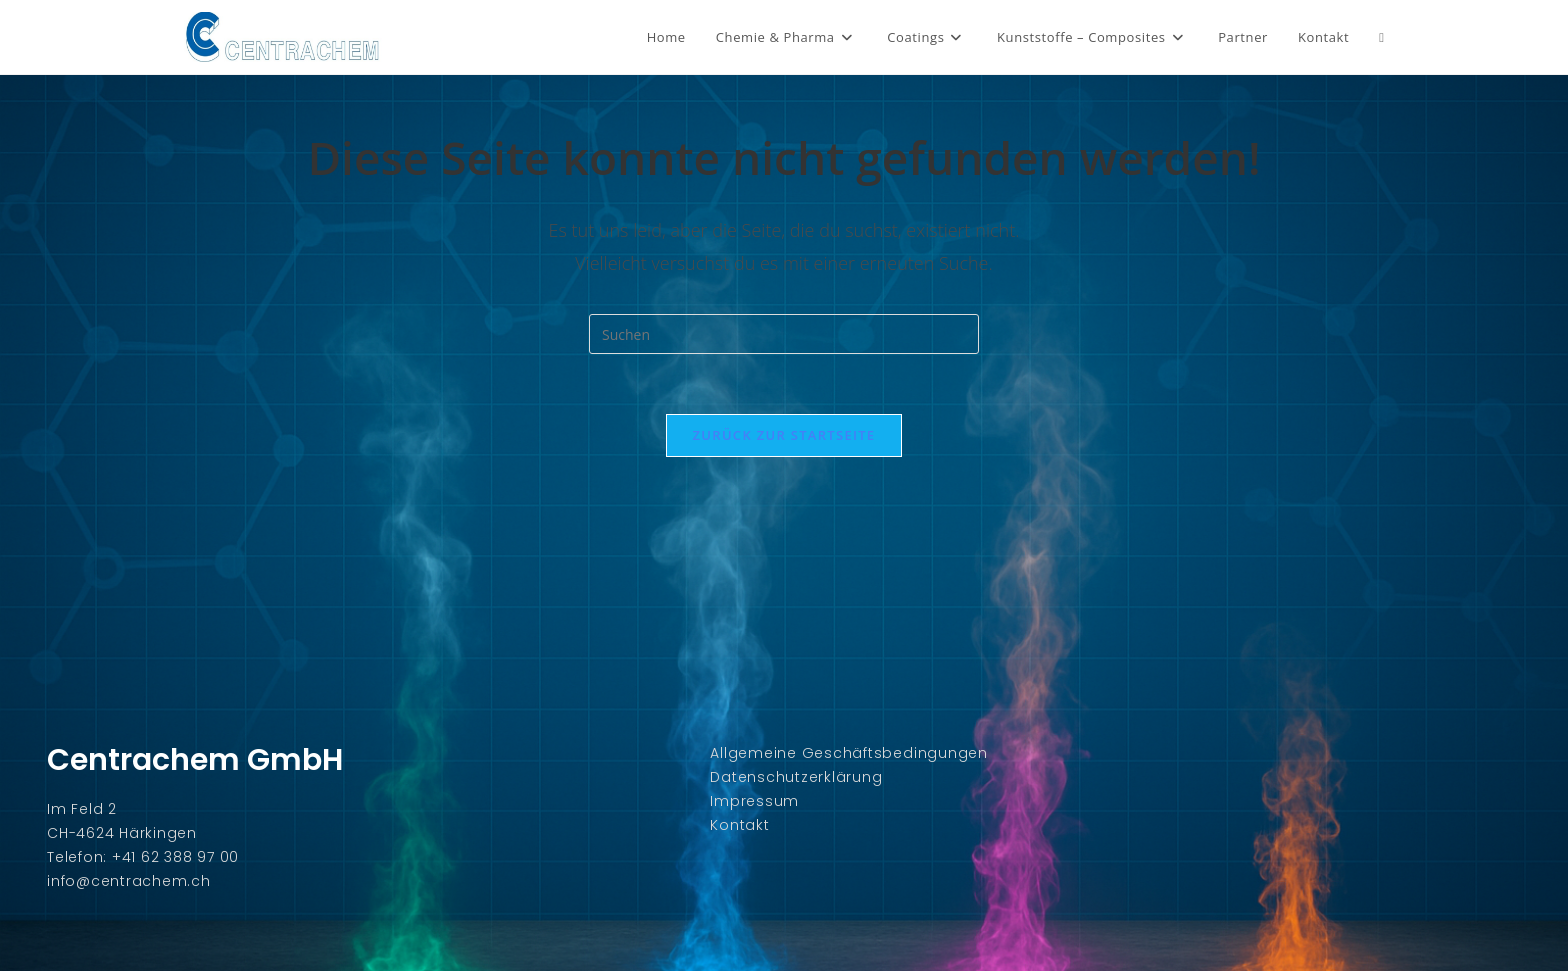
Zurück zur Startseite (784, 435)
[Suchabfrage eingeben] (784, 334)
